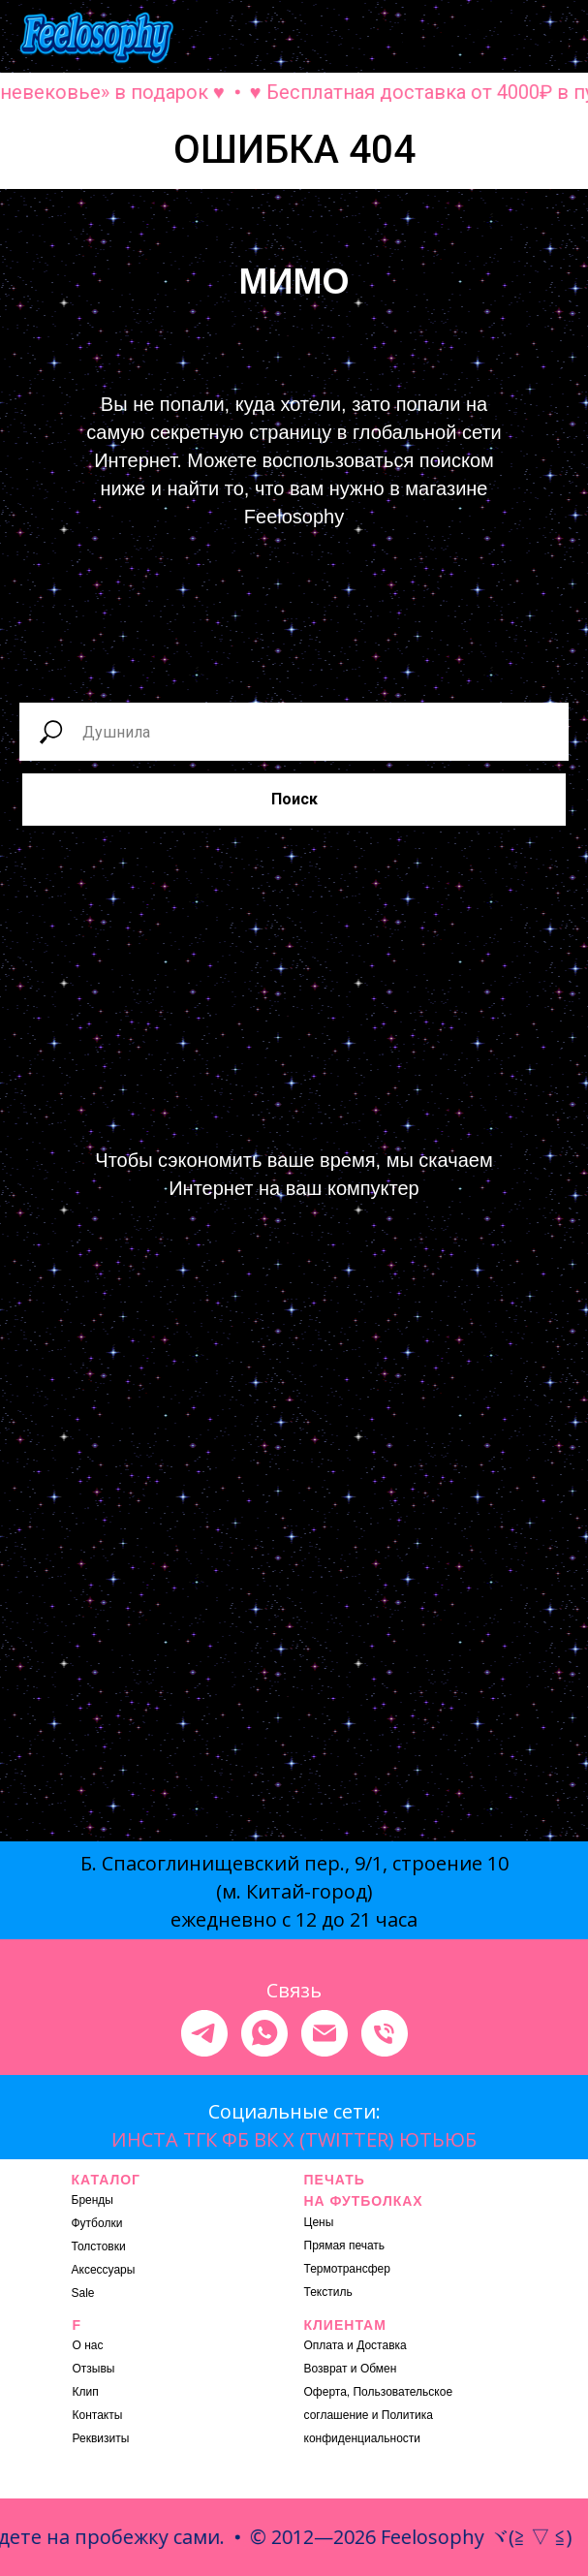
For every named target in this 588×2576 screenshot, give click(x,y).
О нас (88, 2345)
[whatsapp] (264, 2033)
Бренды (92, 2200)
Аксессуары (104, 2270)
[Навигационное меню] (555, 38)
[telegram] (204, 2033)
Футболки (97, 2223)
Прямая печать (345, 2245)
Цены (319, 2222)
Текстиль (328, 2292)
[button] (398, 37)
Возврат (326, 2368)
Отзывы (94, 2368)
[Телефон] (384, 2033)
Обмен (378, 2368)
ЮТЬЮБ (438, 2139)
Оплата (324, 2345)
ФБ (235, 2139)
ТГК (200, 2139)
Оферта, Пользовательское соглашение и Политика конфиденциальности (378, 2415)
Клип (86, 2392)
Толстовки (99, 2246)
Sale (83, 2293)
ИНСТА (144, 2139)
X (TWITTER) (338, 2139)
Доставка (381, 2345)
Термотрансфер (347, 2269)
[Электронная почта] (324, 2033)
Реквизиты (101, 2438)
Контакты (98, 2415)
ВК (266, 2139)
